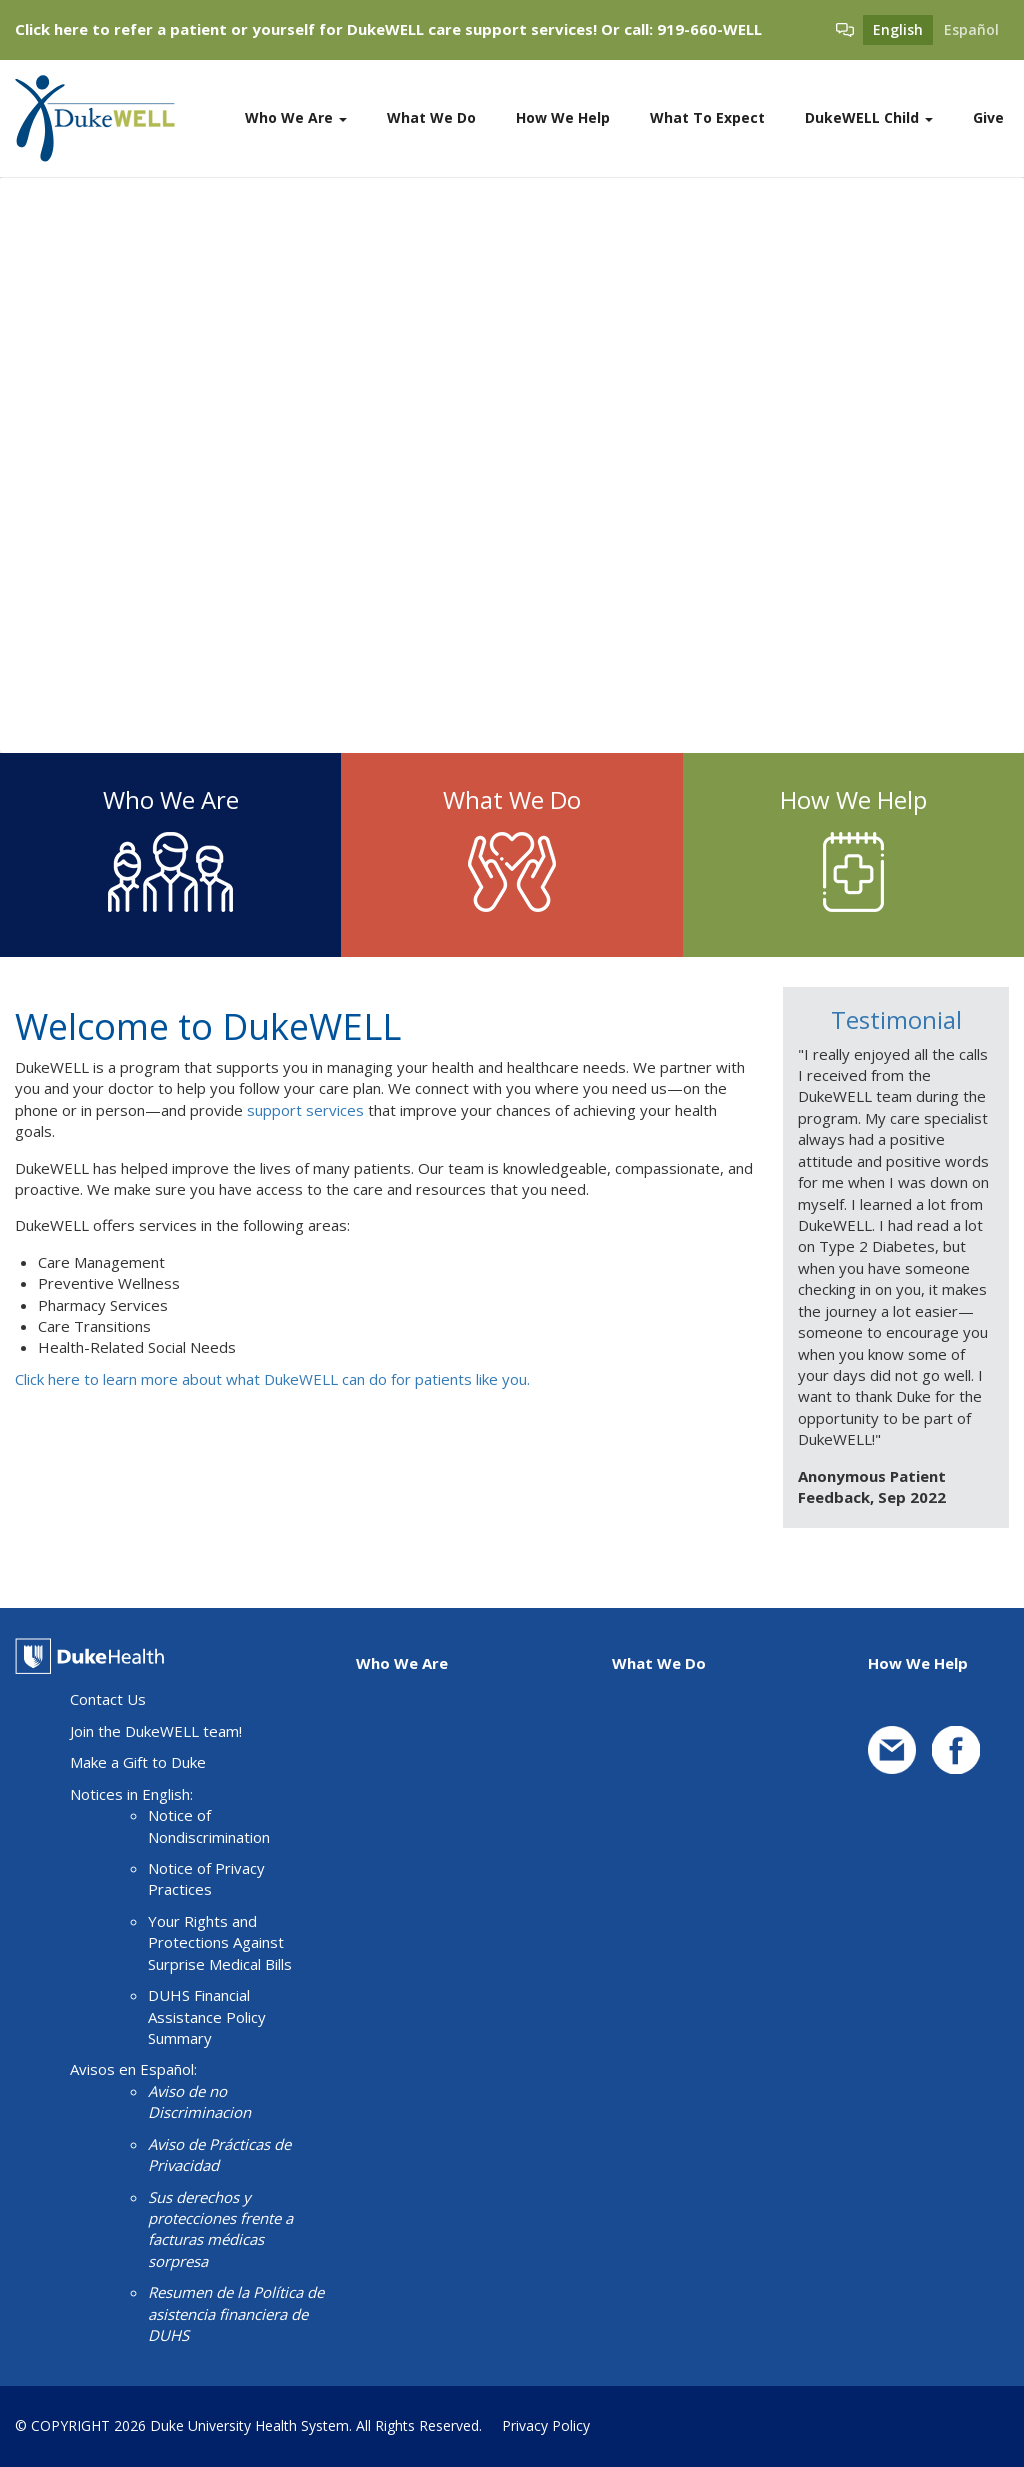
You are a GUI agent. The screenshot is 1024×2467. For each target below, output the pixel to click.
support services (305, 1110)
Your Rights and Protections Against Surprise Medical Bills (220, 1942)
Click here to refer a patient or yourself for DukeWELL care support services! (306, 29)
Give (988, 117)
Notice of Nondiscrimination (209, 1825)
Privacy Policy (546, 2425)
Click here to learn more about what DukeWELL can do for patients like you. (272, 1379)
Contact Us (108, 1699)
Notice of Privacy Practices (206, 1878)
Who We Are (296, 117)
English (898, 29)
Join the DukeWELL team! (156, 1731)
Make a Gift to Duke (138, 1762)
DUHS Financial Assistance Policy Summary (207, 2016)
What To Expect (707, 117)
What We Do (431, 117)
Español (971, 29)
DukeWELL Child (869, 117)
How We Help (563, 117)
